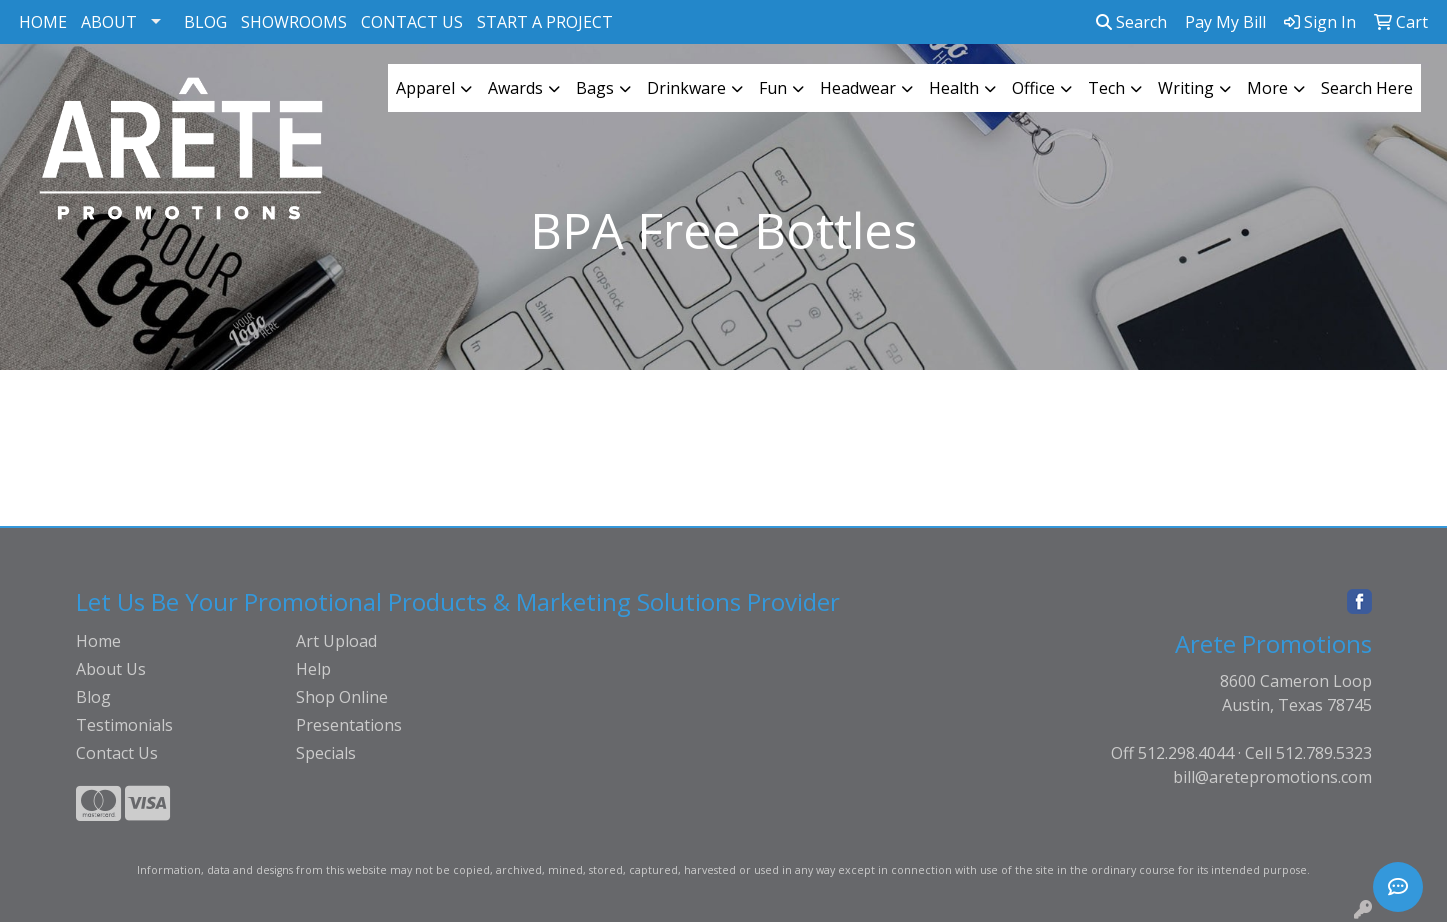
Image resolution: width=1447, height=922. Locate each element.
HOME (43, 22)
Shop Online (342, 697)
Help (313, 669)
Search (1131, 22)
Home (98, 641)
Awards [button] (515, 88)
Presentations (349, 725)
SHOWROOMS (294, 22)
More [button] (1267, 88)
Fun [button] (773, 88)
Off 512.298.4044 (1172, 753)
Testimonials (124, 725)
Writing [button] (1186, 88)
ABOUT (109, 22)
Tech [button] (1106, 88)
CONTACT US (412, 22)
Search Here (1367, 88)
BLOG (205, 22)
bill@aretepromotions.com (1272, 777)
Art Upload (336, 641)
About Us (111, 669)
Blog (93, 697)
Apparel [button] (425, 88)
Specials (326, 753)
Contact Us (117, 753)
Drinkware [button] (686, 88)
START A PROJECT (545, 22)
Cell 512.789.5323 (1308, 753)
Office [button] (1033, 88)
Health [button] (954, 88)
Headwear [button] (858, 88)
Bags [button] (595, 88)
